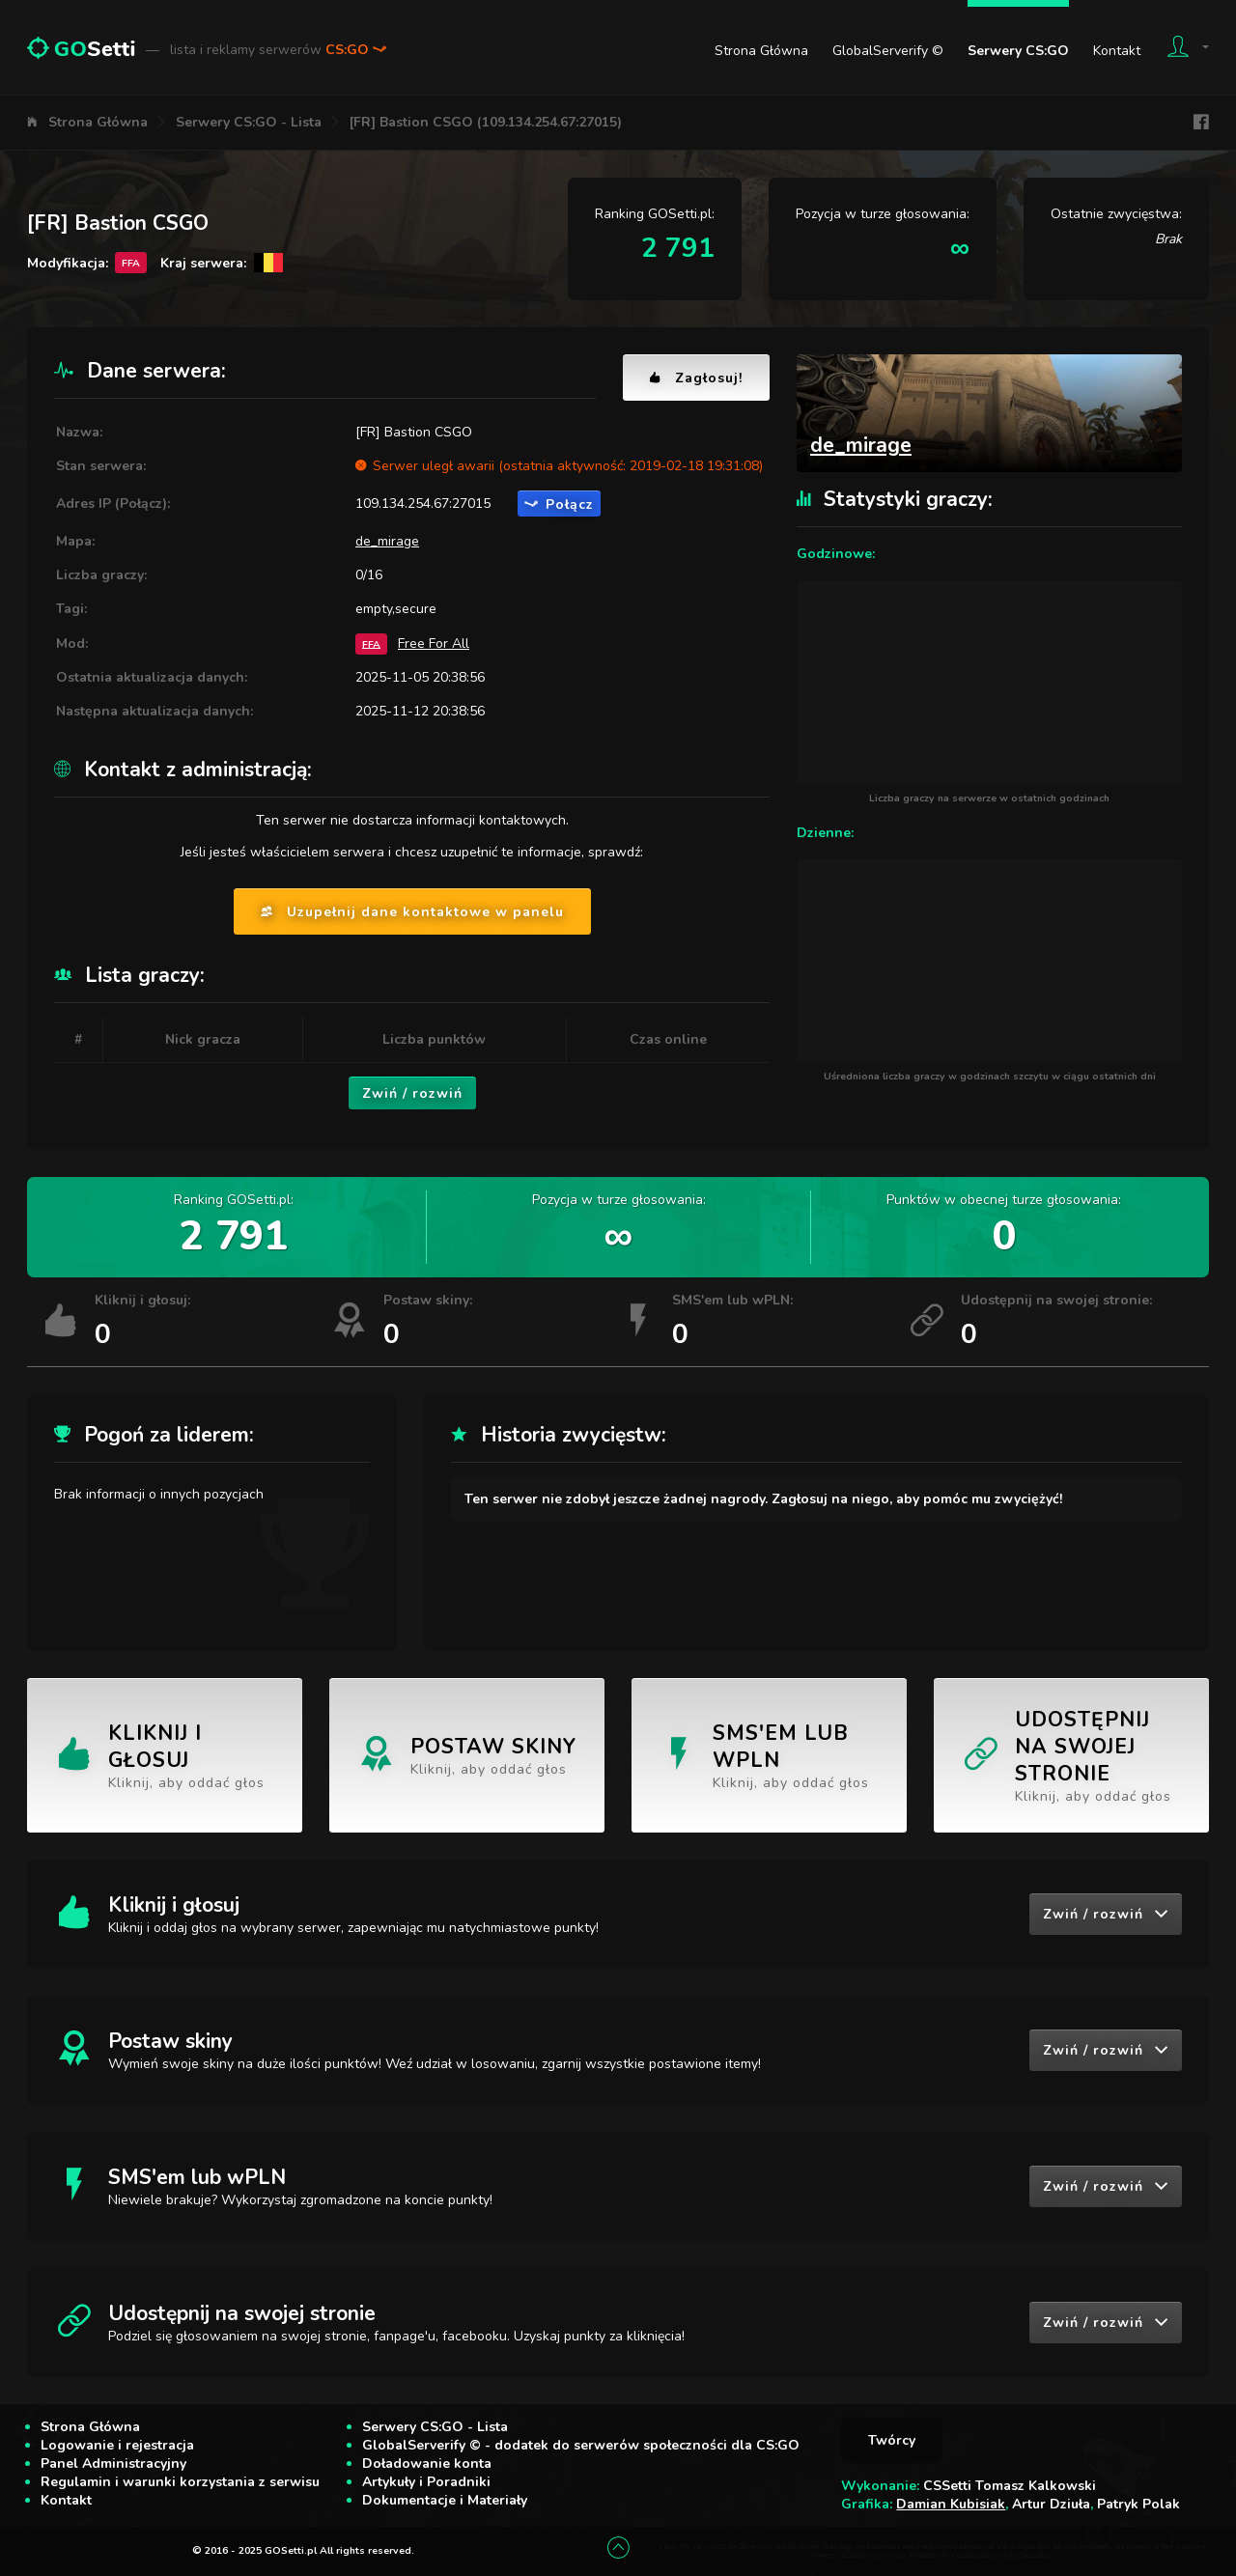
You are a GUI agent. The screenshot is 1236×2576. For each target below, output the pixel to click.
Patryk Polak (1138, 2504)
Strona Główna (761, 51)
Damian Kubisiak (950, 2504)
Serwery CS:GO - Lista (249, 122)
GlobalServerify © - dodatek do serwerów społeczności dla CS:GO (581, 2445)
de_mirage (387, 541)
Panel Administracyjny (113, 2463)
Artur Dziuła (1051, 2504)
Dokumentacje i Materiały (444, 2500)
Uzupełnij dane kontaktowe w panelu (412, 912)
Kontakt (1116, 51)
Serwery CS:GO (1018, 51)
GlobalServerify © (887, 51)
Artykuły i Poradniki (426, 2482)
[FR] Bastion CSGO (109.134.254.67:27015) (486, 122)
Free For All (433, 643)
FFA (371, 643)
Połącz (559, 504)
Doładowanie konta (427, 2463)
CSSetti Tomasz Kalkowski (1009, 2486)
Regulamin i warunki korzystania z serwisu (180, 2482)
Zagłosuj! (696, 378)
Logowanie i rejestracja (117, 2445)
